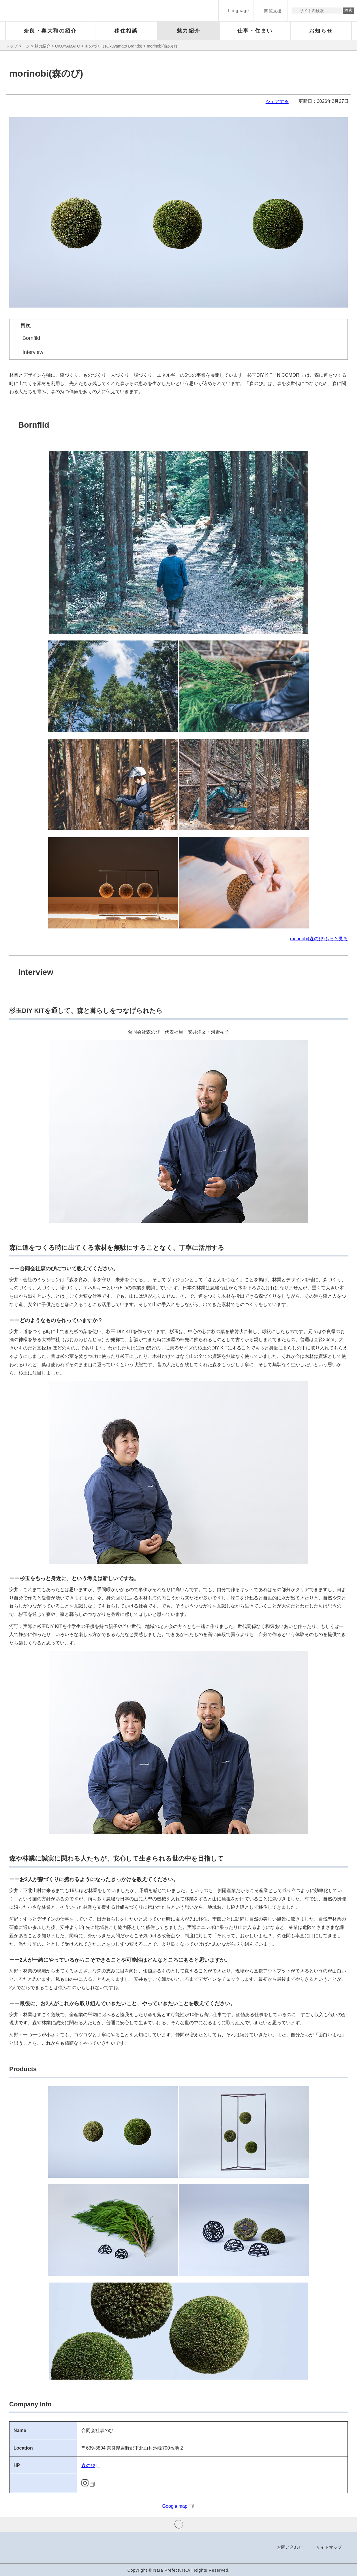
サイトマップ (329, 2547)
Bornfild (31, 338)
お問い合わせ (290, 2547)
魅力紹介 (42, 46)
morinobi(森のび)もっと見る (319, 938)
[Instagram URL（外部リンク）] (88, 2484)
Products (23, 2069)
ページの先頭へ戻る (178, 2524)
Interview (32, 352)
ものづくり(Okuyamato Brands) (113, 46)
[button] (236, 10)
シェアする (277, 101)
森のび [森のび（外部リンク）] (88, 2465)
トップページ (17, 46)
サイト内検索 (296, 10)
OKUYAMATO (67, 46)
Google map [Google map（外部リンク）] (174, 2506)
